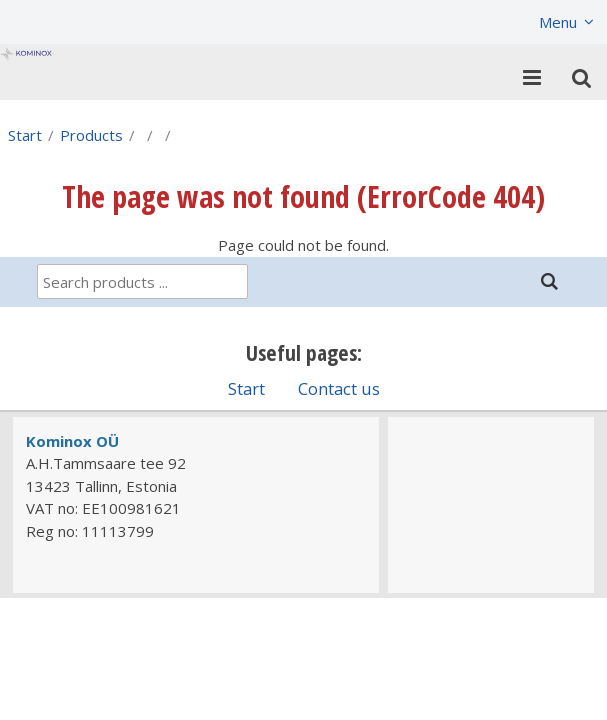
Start (25, 135)
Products (91, 135)
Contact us (339, 388)
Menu (558, 22)
